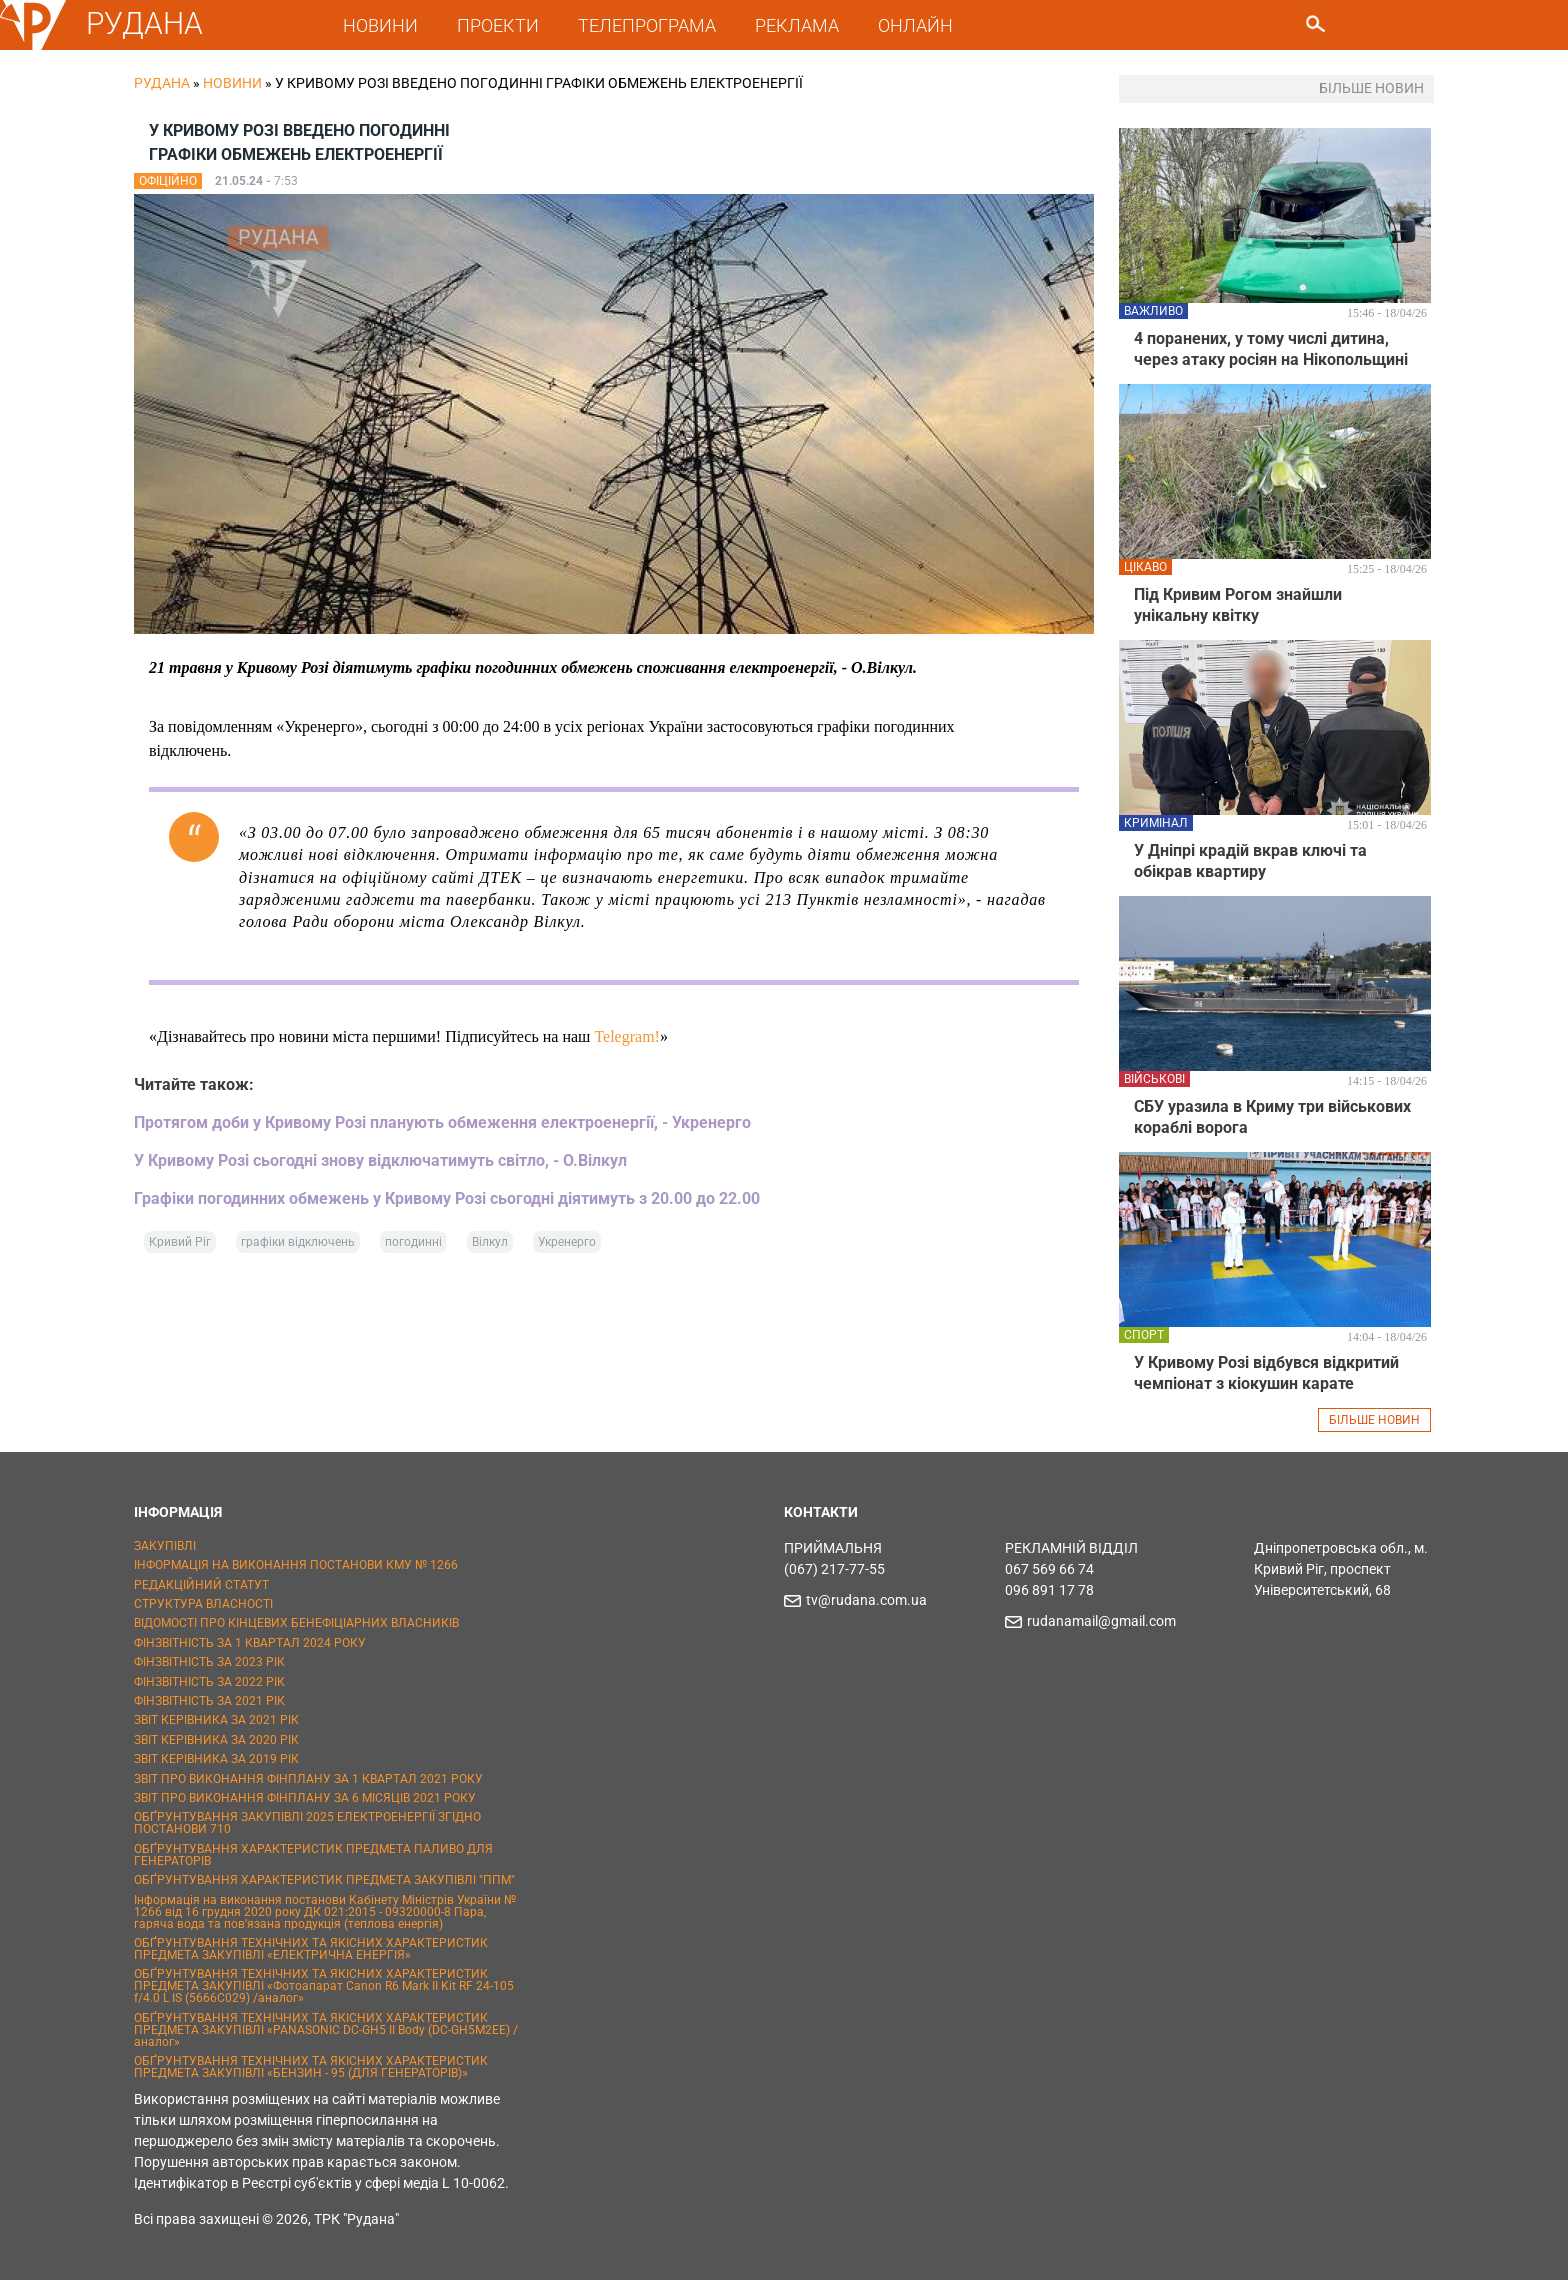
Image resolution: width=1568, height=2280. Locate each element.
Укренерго (567, 1242)
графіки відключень (298, 1242)
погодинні (413, 1242)
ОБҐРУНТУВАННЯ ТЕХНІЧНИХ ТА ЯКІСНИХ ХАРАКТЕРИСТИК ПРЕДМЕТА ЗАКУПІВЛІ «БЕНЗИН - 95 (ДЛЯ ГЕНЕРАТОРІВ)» (311, 2067)
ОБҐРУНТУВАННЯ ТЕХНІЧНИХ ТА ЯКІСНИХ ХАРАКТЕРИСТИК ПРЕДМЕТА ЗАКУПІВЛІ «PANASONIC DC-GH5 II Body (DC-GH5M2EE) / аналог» (326, 2030)
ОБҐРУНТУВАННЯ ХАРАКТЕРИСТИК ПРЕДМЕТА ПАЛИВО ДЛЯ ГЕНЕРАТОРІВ (313, 1855)
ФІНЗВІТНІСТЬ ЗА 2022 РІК (209, 1682)
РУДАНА (144, 23)
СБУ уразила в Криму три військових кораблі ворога (1272, 1117)
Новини (232, 83)
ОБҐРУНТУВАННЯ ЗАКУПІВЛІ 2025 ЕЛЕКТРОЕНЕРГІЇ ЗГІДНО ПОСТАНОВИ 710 (307, 1823)
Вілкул (490, 1242)
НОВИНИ (380, 25)
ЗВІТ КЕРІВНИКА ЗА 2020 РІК (216, 1740)
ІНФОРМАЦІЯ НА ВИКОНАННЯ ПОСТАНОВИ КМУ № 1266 (296, 1565)
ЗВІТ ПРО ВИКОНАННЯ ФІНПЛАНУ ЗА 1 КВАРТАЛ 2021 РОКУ (308, 1779)
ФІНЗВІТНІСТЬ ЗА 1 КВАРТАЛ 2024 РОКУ (250, 1643)
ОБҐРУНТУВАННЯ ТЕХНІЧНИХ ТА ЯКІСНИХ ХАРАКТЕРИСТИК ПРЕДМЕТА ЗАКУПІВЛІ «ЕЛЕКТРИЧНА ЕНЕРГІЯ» (311, 1949)
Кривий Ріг (180, 1242)
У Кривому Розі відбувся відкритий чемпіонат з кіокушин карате (1266, 1373)
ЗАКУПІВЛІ (165, 1546)
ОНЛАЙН (915, 25)
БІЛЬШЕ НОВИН (1374, 1420)
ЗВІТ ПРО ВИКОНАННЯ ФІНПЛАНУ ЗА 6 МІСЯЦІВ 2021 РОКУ (305, 1798)
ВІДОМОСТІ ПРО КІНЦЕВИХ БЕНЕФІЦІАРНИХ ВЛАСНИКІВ (296, 1623)
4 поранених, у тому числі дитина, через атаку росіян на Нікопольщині (1271, 349)
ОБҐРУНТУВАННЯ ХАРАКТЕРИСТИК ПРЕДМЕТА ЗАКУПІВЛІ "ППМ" (324, 1880)
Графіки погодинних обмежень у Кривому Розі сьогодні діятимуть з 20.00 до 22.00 (447, 1198)
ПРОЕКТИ (498, 25)
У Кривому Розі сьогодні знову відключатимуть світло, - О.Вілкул (380, 1160)
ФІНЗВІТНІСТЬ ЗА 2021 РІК (209, 1701)
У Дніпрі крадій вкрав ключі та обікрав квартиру (1250, 861)
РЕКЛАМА (797, 25)
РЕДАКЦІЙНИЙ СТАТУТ (201, 1585)
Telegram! (627, 1036)
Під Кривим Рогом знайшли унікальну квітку (1238, 605)
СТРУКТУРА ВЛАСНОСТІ (203, 1604)
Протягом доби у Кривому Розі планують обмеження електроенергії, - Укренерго (442, 1122)
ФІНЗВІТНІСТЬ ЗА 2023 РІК (209, 1662)
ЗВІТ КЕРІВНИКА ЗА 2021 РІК (216, 1720)
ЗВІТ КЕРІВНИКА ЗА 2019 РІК (216, 1759)
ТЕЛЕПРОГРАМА (647, 25)
